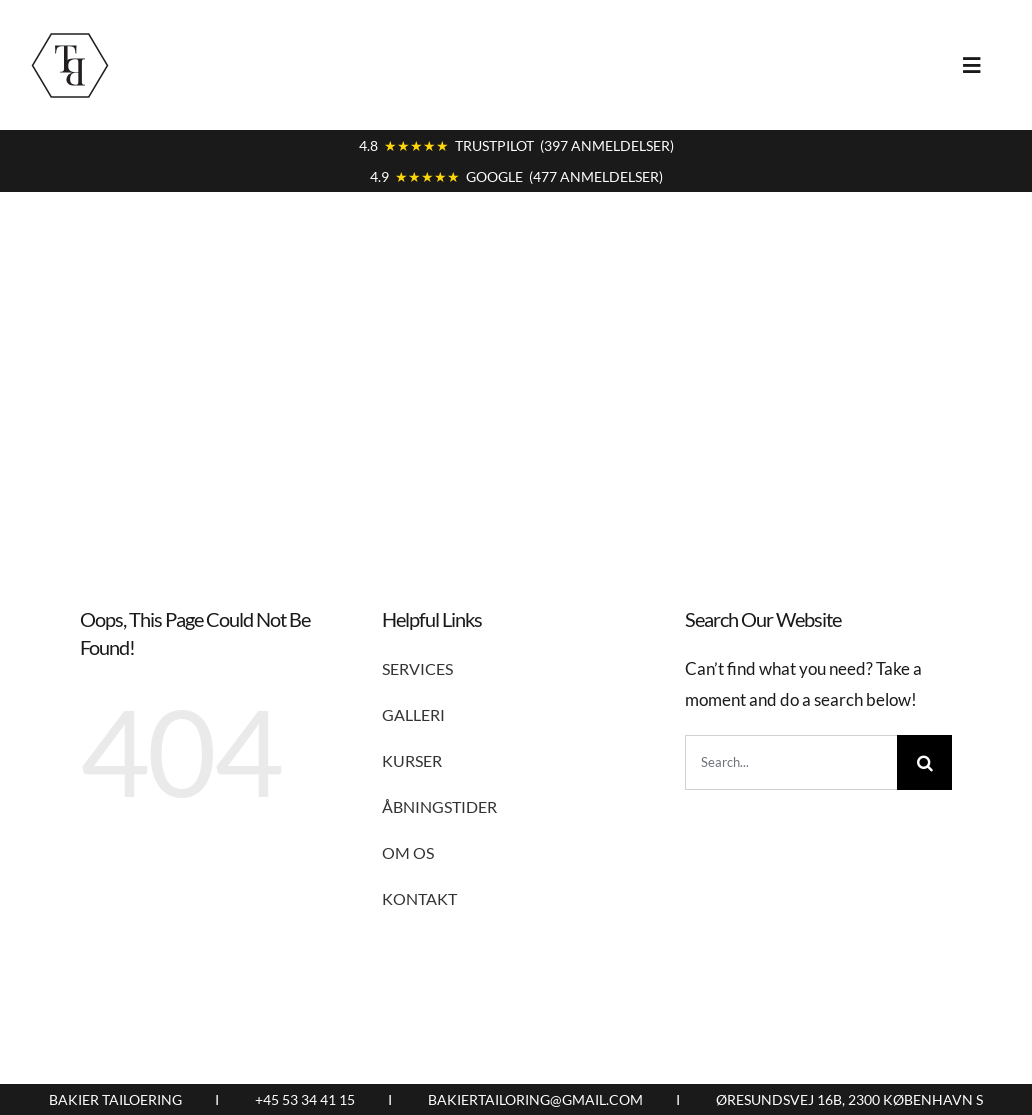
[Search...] (791, 762)
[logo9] (70, 33)
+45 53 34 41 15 (305, 1099)
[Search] (924, 762)
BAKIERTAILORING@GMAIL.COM (535, 1099)
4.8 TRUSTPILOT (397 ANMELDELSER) (516, 145)
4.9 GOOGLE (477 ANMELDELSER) (516, 176)
